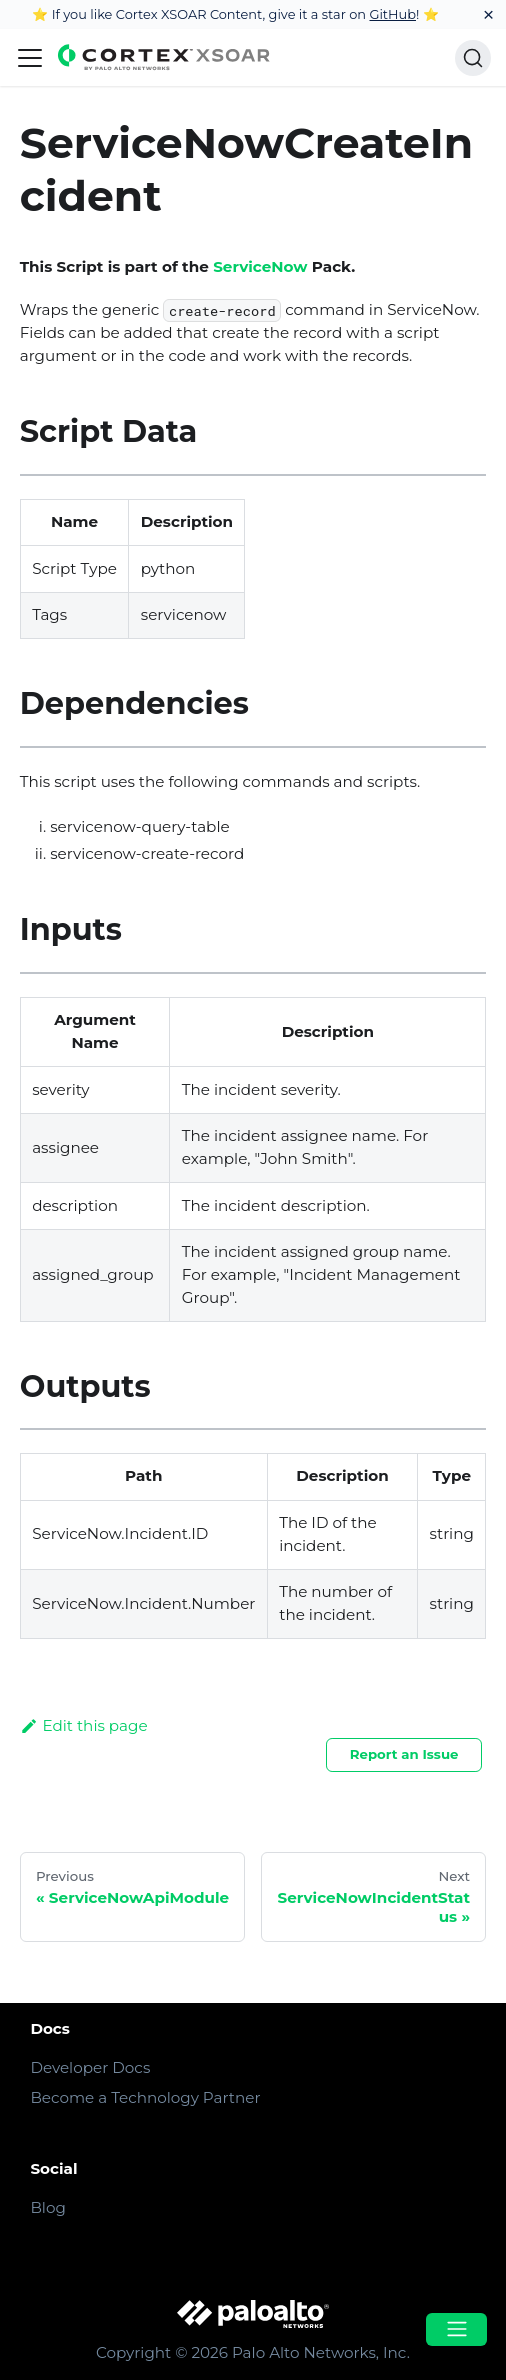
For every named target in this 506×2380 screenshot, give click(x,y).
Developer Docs (90, 2067)
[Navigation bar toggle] (30, 58)
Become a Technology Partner (145, 2097)
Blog (47, 2207)
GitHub (392, 14)
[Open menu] (456, 2329)
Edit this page (84, 1725)
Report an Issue (404, 1754)
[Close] (488, 14)
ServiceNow (260, 266)
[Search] (473, 58)
